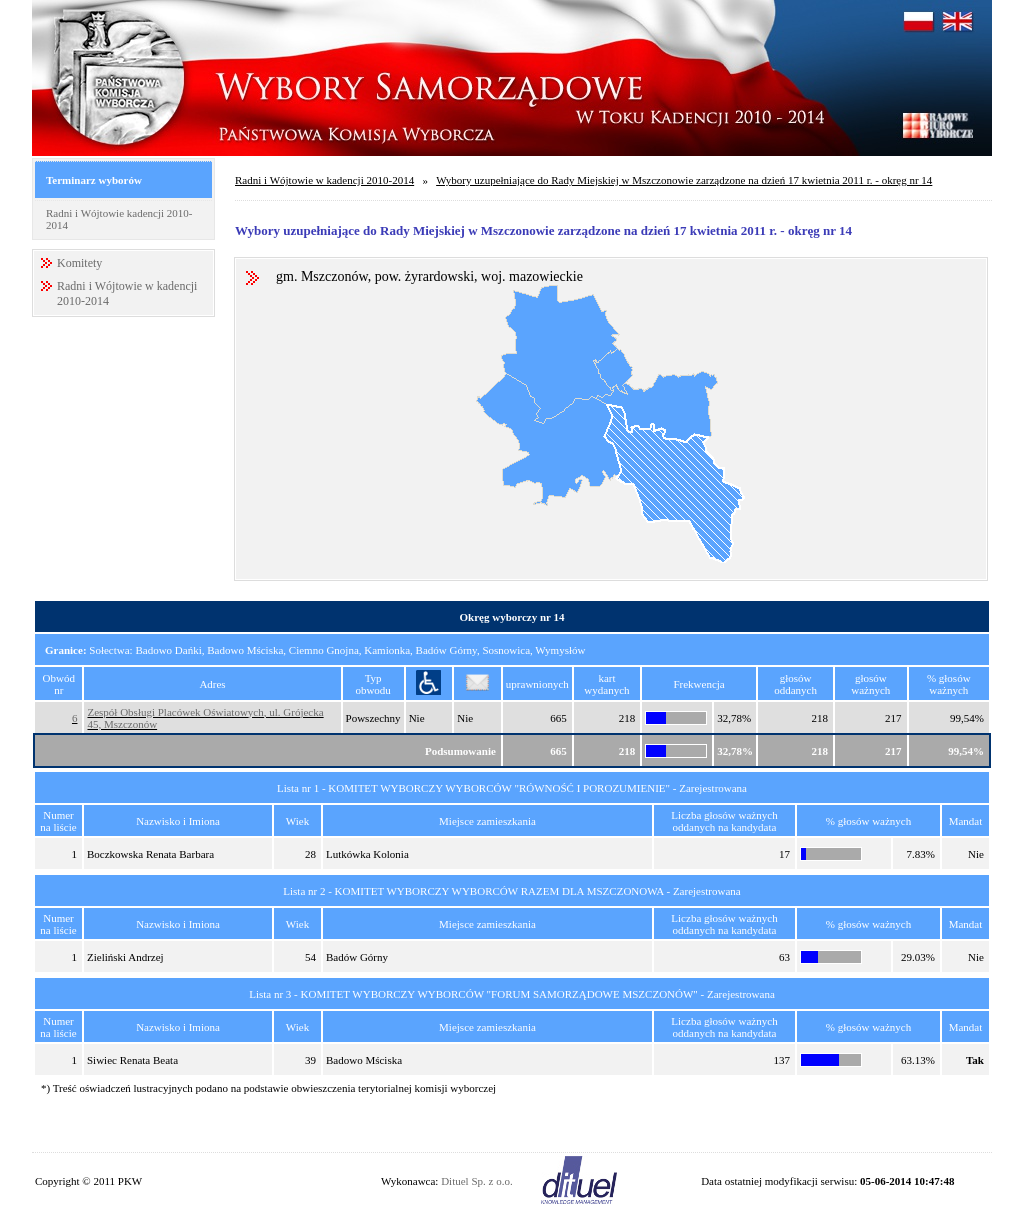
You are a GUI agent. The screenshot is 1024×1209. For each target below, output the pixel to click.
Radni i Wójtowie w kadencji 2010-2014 (324, 180)
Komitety (79, 263)
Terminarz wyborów (94, 180)
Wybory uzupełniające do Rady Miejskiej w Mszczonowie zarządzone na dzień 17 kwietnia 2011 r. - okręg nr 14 (684, 180)
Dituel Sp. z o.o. (477, 1181)
